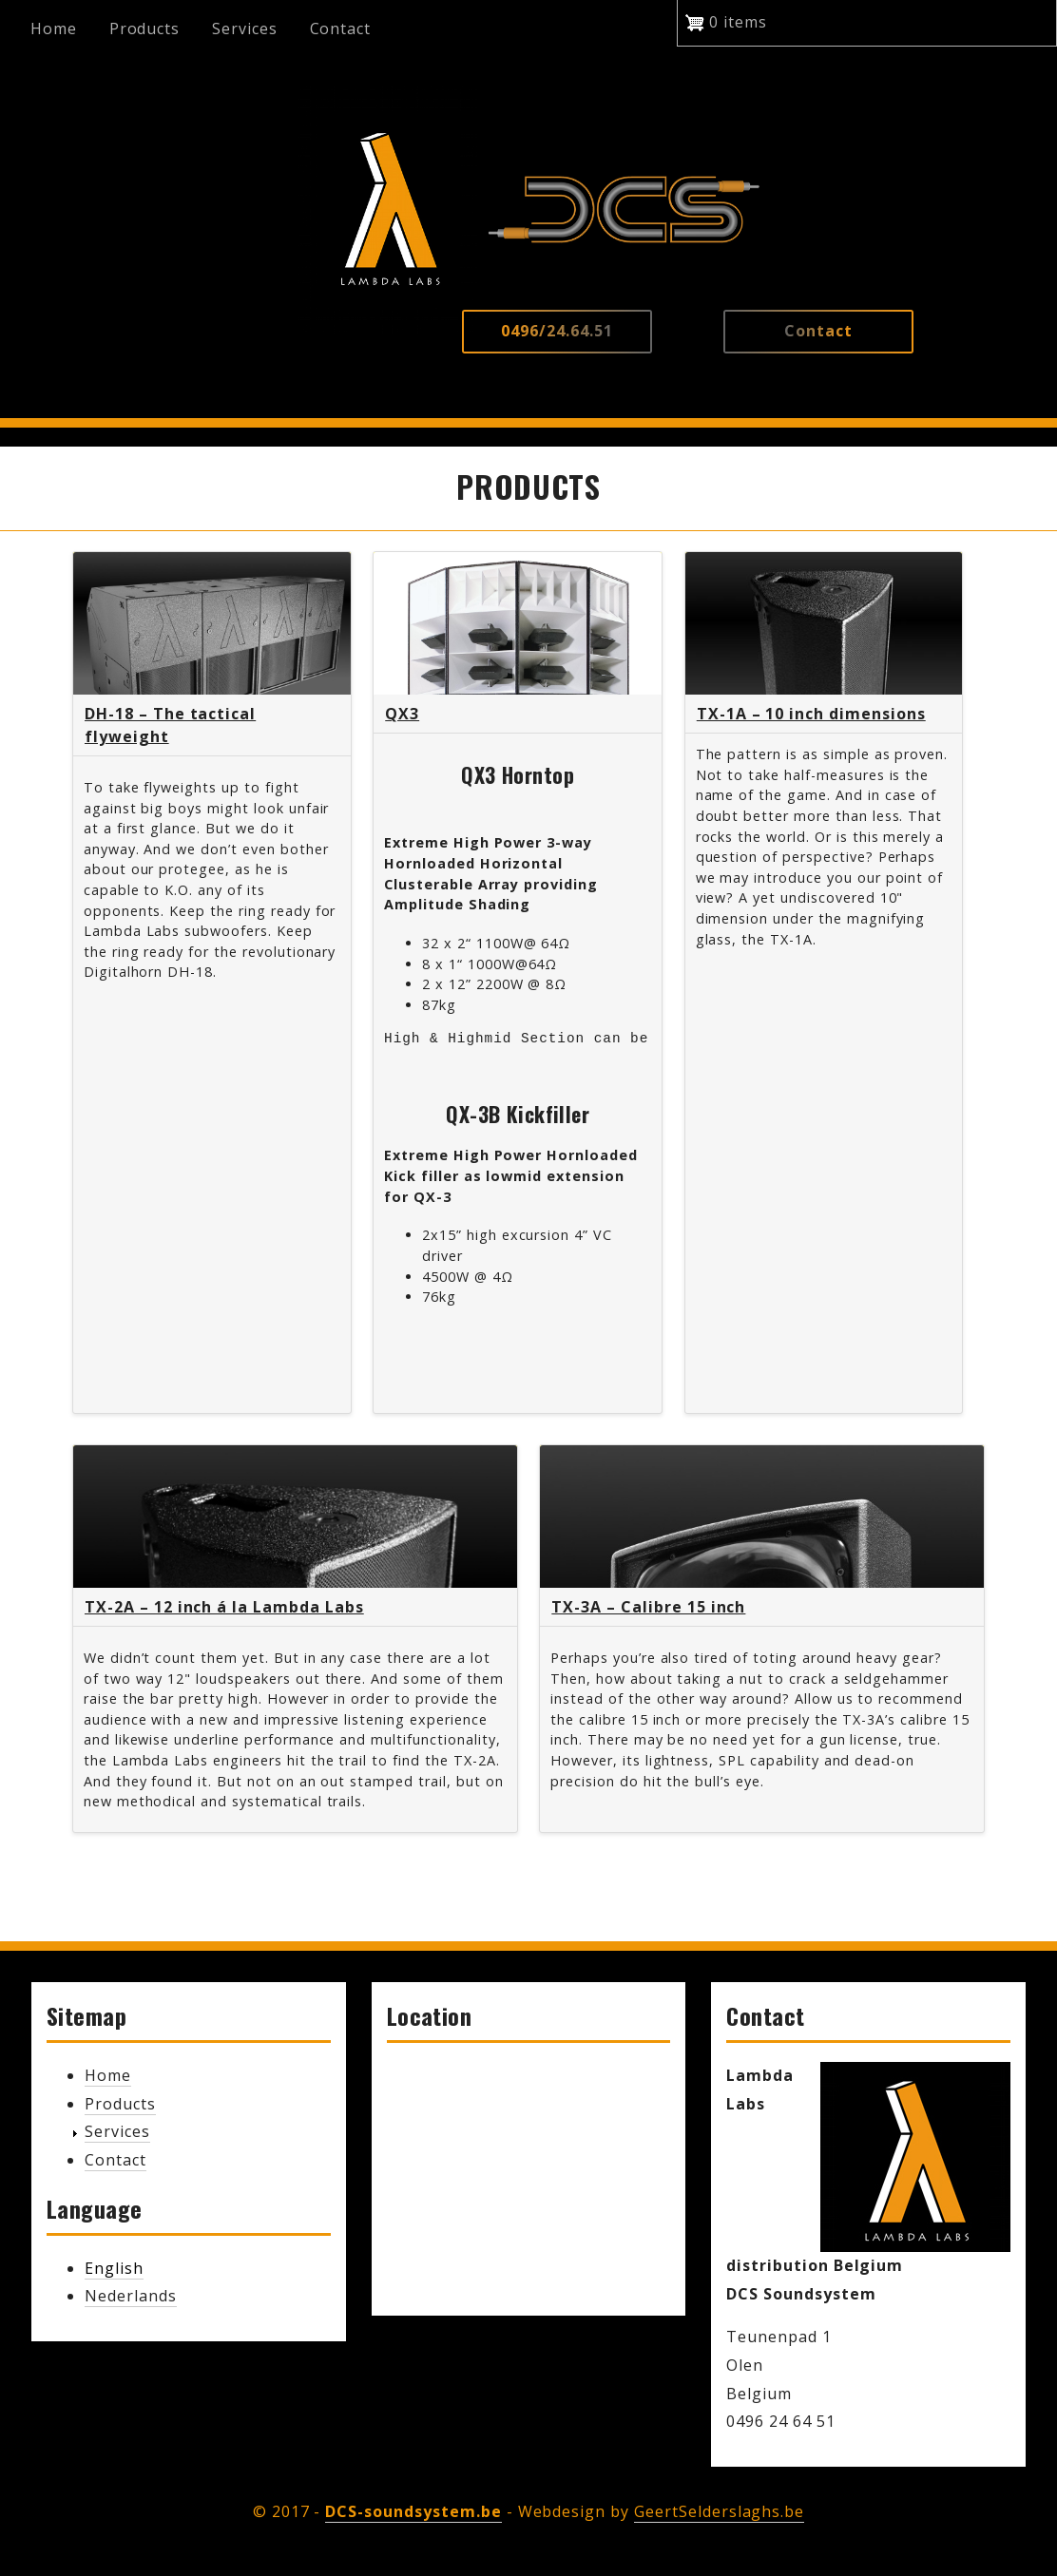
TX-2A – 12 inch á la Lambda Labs (224, 1606)
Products (145, 28)
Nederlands (131, 2295)
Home (53, 28)
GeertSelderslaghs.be (719, 2511)
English (114, 2268)
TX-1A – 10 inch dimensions (811, 713)
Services (245, 28)
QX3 (402, 713)
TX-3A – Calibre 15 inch (648, 1606)
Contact (341, 28)
